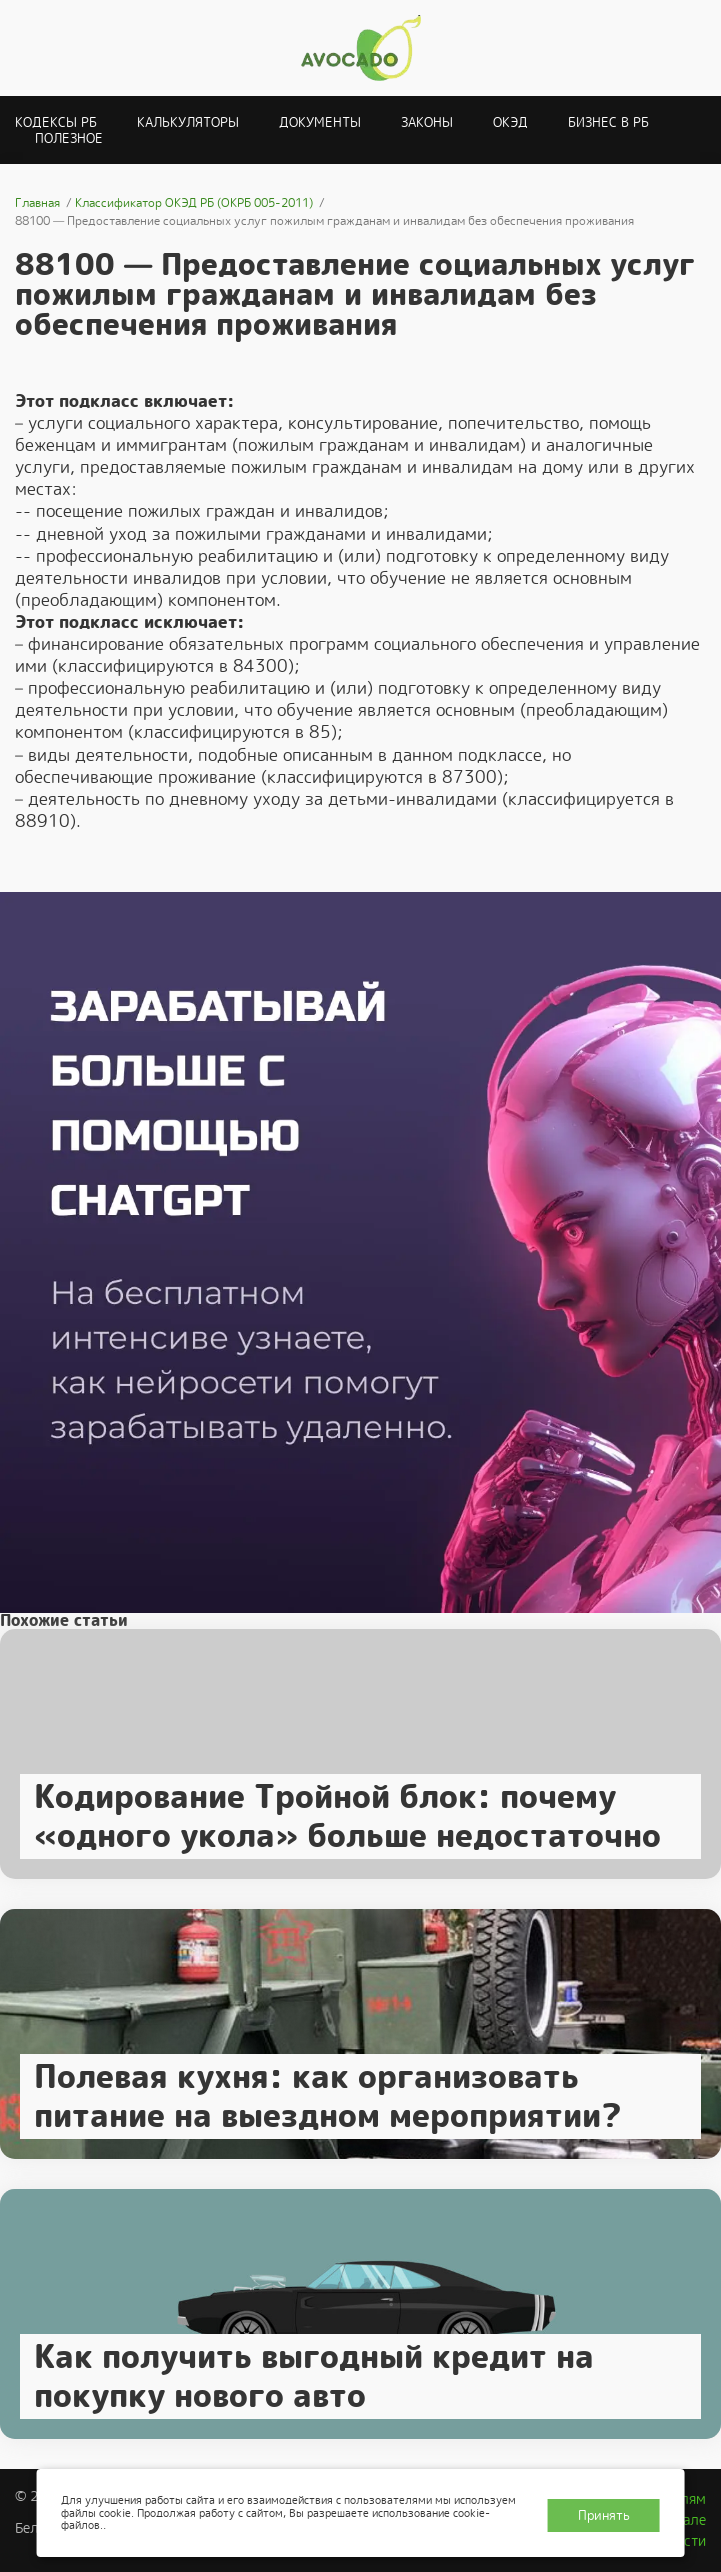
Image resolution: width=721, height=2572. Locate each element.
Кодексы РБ (56, 122)
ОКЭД (510, 122)
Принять (604, 2515)
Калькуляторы (188, 122)
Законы (427, 122)
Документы (320, 122)
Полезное (69, 138)
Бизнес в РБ (608, 122)
